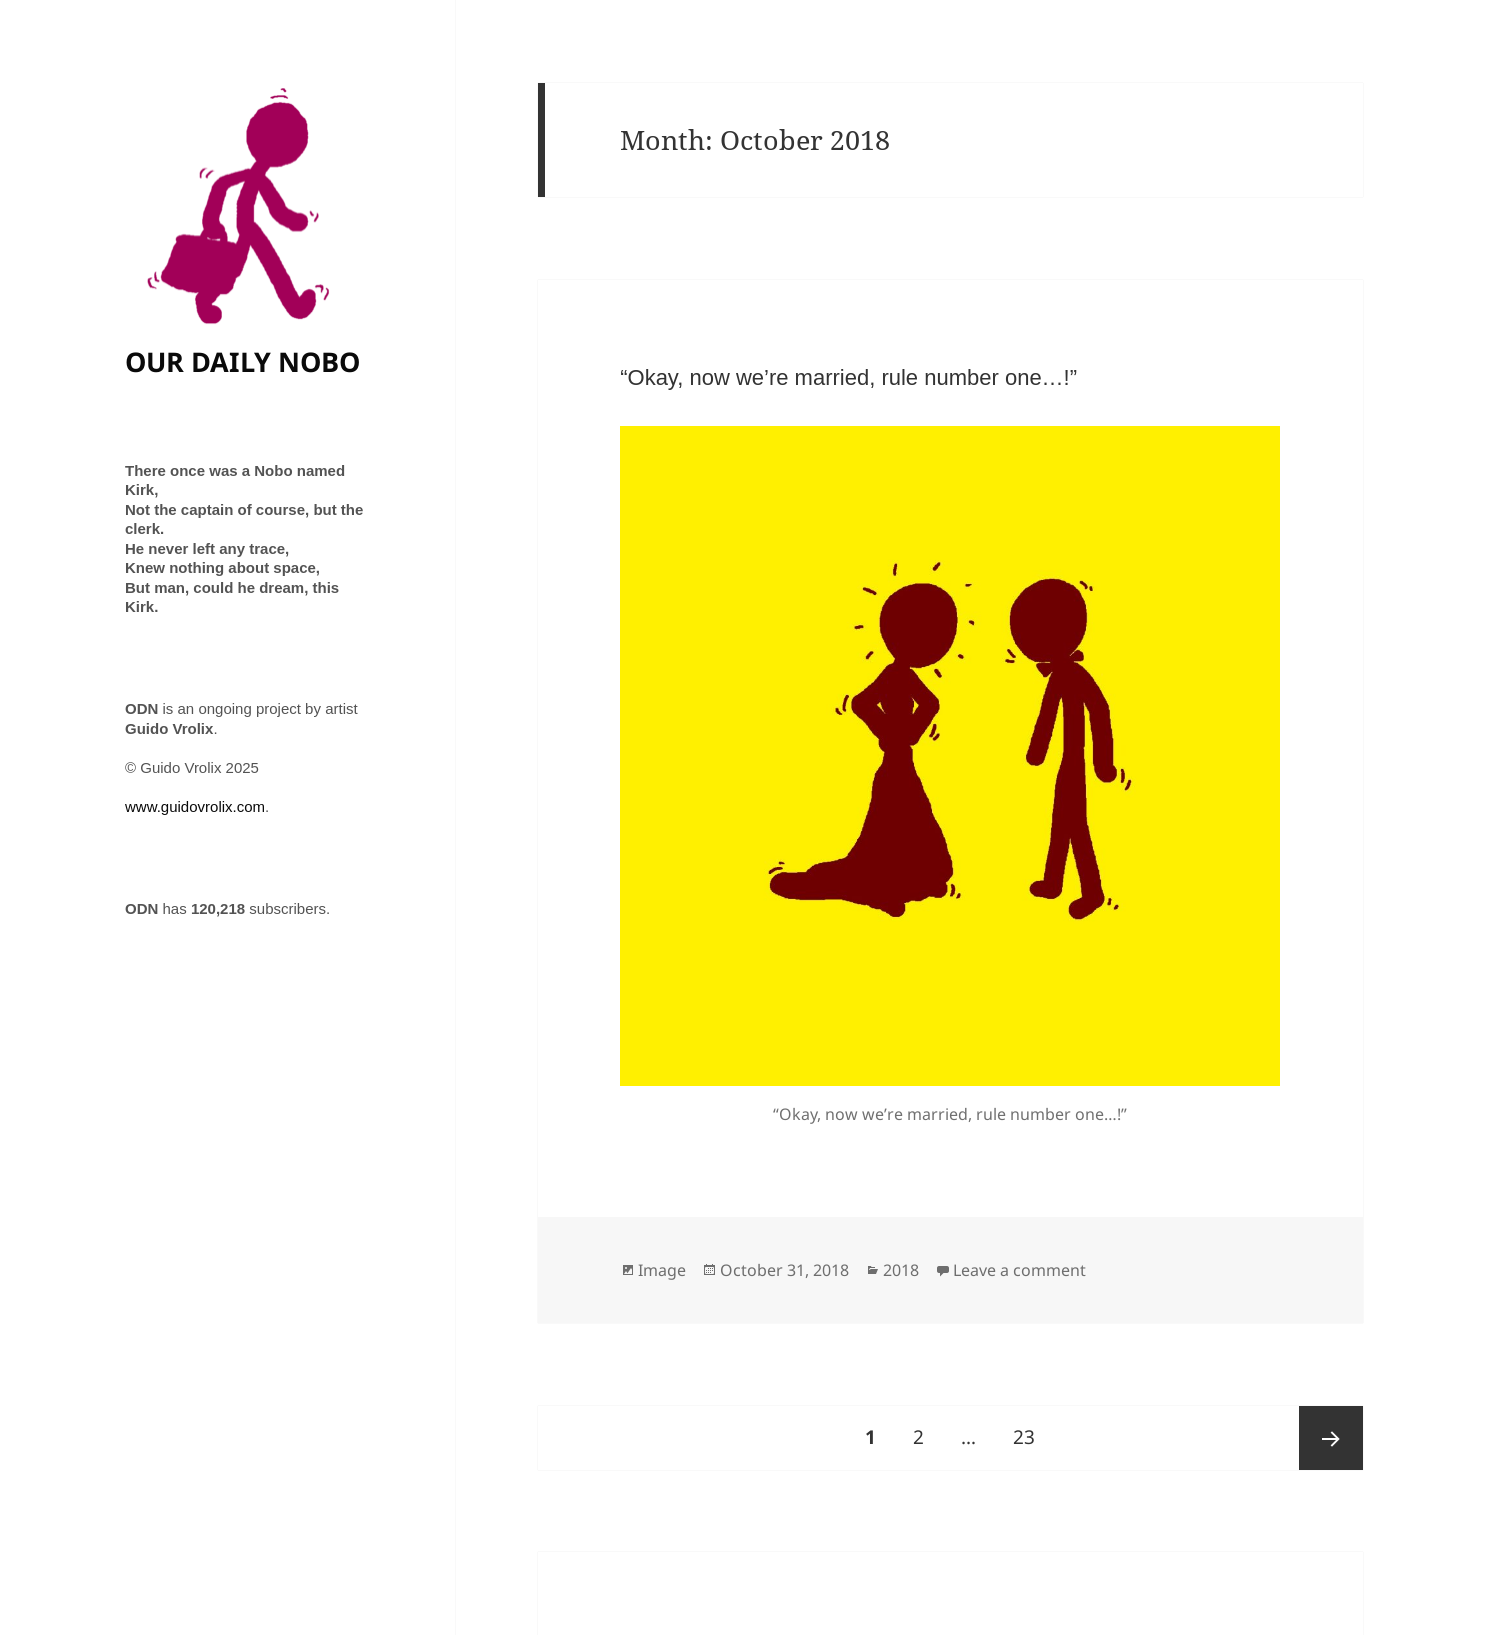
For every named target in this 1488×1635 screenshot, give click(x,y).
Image (662, 1270)
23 (1031, 1428)
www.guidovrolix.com (195, 806)
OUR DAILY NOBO (242, 361)
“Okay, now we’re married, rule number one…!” (848, 377)
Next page (1331, 1438)
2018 (901, 1270)
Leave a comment (1019, 1270)
